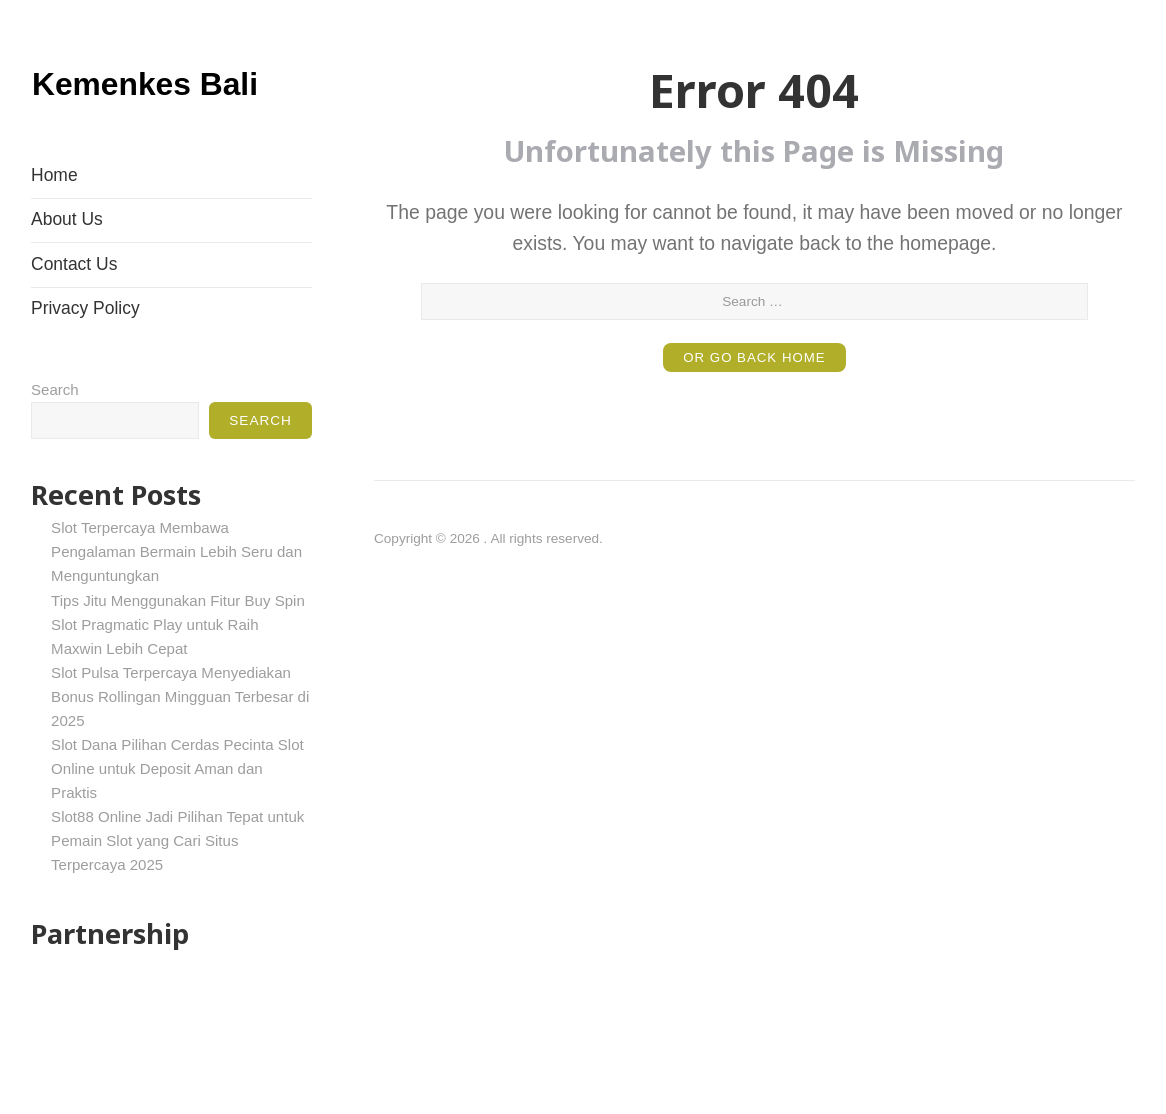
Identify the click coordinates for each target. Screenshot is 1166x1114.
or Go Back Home (755, 357)
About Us (67, 274)
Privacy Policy (85, 363)
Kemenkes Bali (168, 103)
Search (55, 443)
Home (54, 229)
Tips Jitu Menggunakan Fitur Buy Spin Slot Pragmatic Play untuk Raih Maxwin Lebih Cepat (178, 678)
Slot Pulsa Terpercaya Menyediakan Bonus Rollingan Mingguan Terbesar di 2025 (180, 750)
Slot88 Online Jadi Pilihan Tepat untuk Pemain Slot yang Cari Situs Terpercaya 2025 (177, 894)
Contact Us (74, 318)
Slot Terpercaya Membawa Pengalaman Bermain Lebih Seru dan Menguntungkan (176, 606)
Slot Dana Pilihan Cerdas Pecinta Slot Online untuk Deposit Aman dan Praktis (177, 822)
